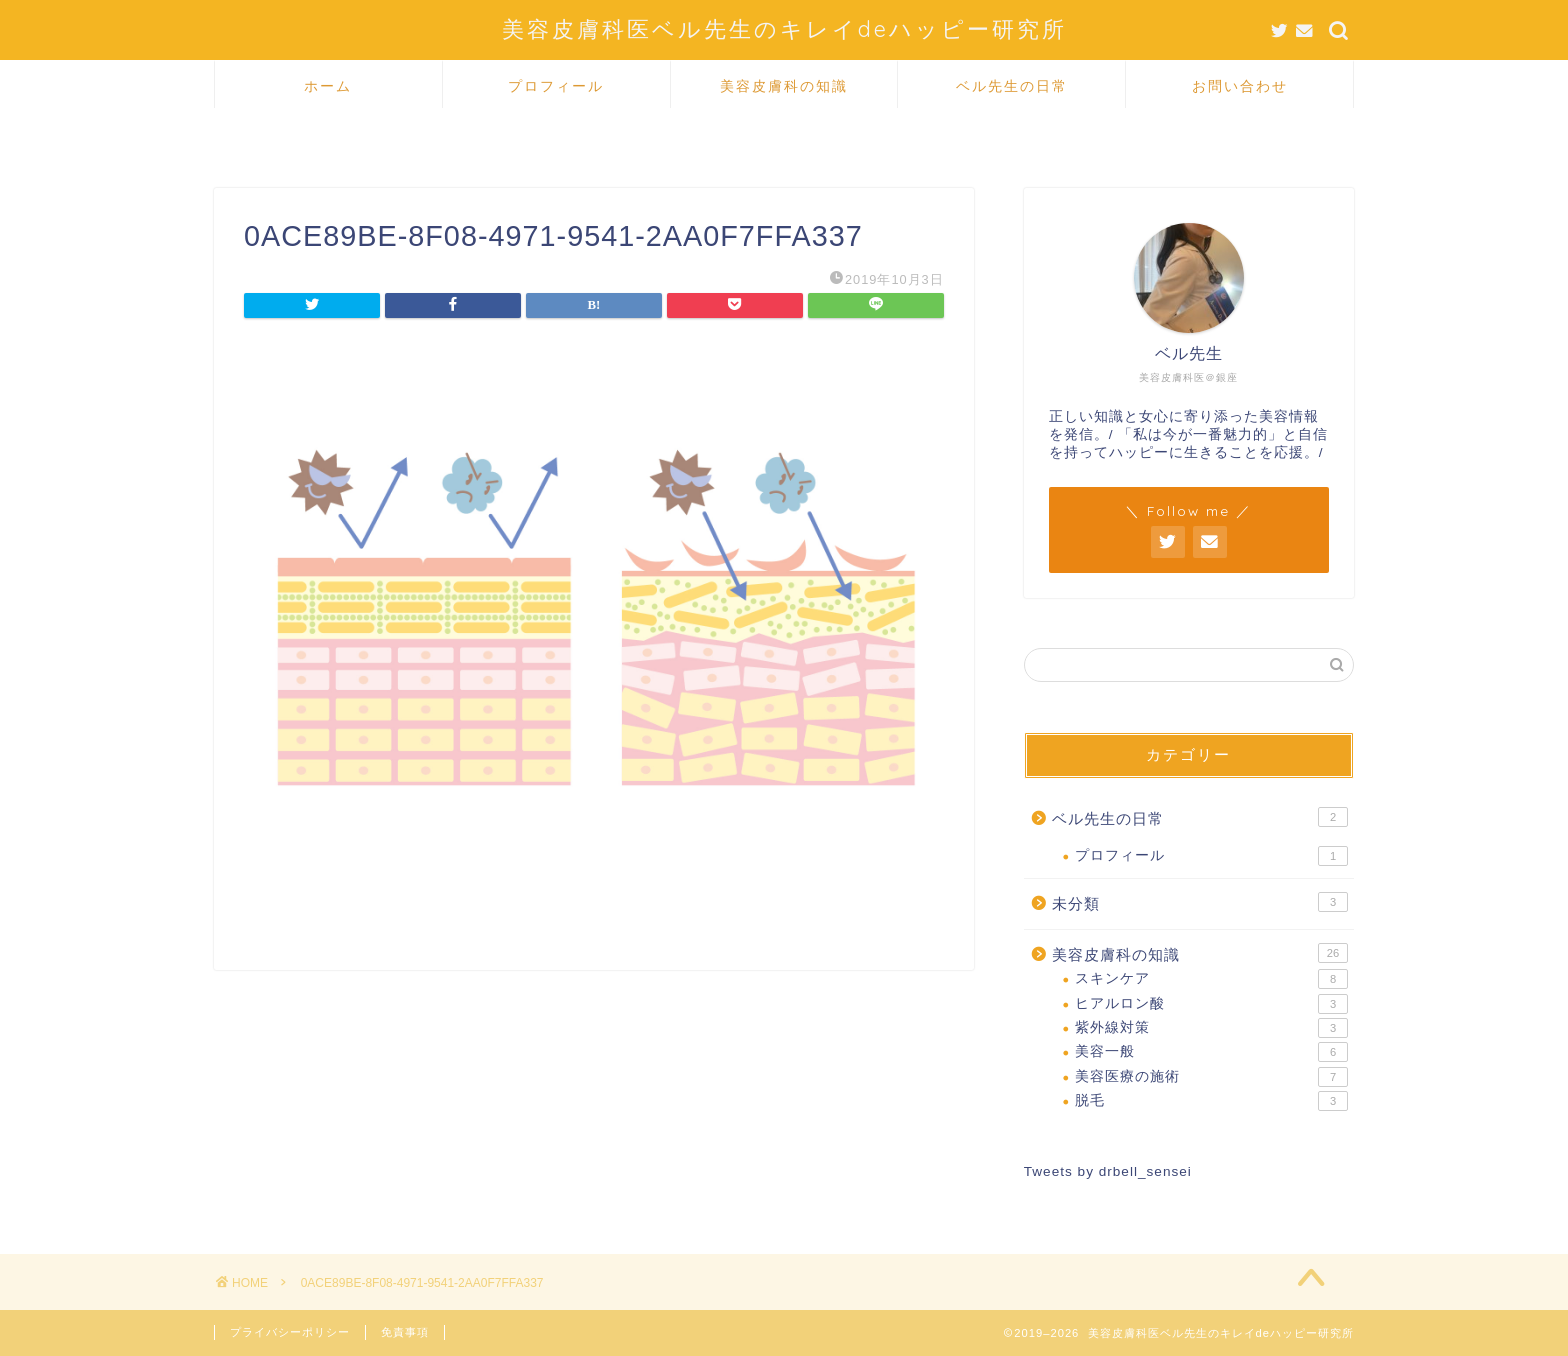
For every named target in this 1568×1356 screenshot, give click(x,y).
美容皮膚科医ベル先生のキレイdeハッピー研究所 (784, 28)
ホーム (328, 86)
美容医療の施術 (1211, 1077)
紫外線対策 (1211, 1028)
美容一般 (1211, 1052)
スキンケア (1211, 979)
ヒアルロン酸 (1211, 1004)
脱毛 (1211, 1101)
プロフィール (556, 86)
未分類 (1200, 902)
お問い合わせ (1240, 86)
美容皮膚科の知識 (784, 86)
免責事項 (405, 1332)
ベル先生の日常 (1012, 86)
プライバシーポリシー (290, 1332)
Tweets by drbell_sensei (1108, 1171)
